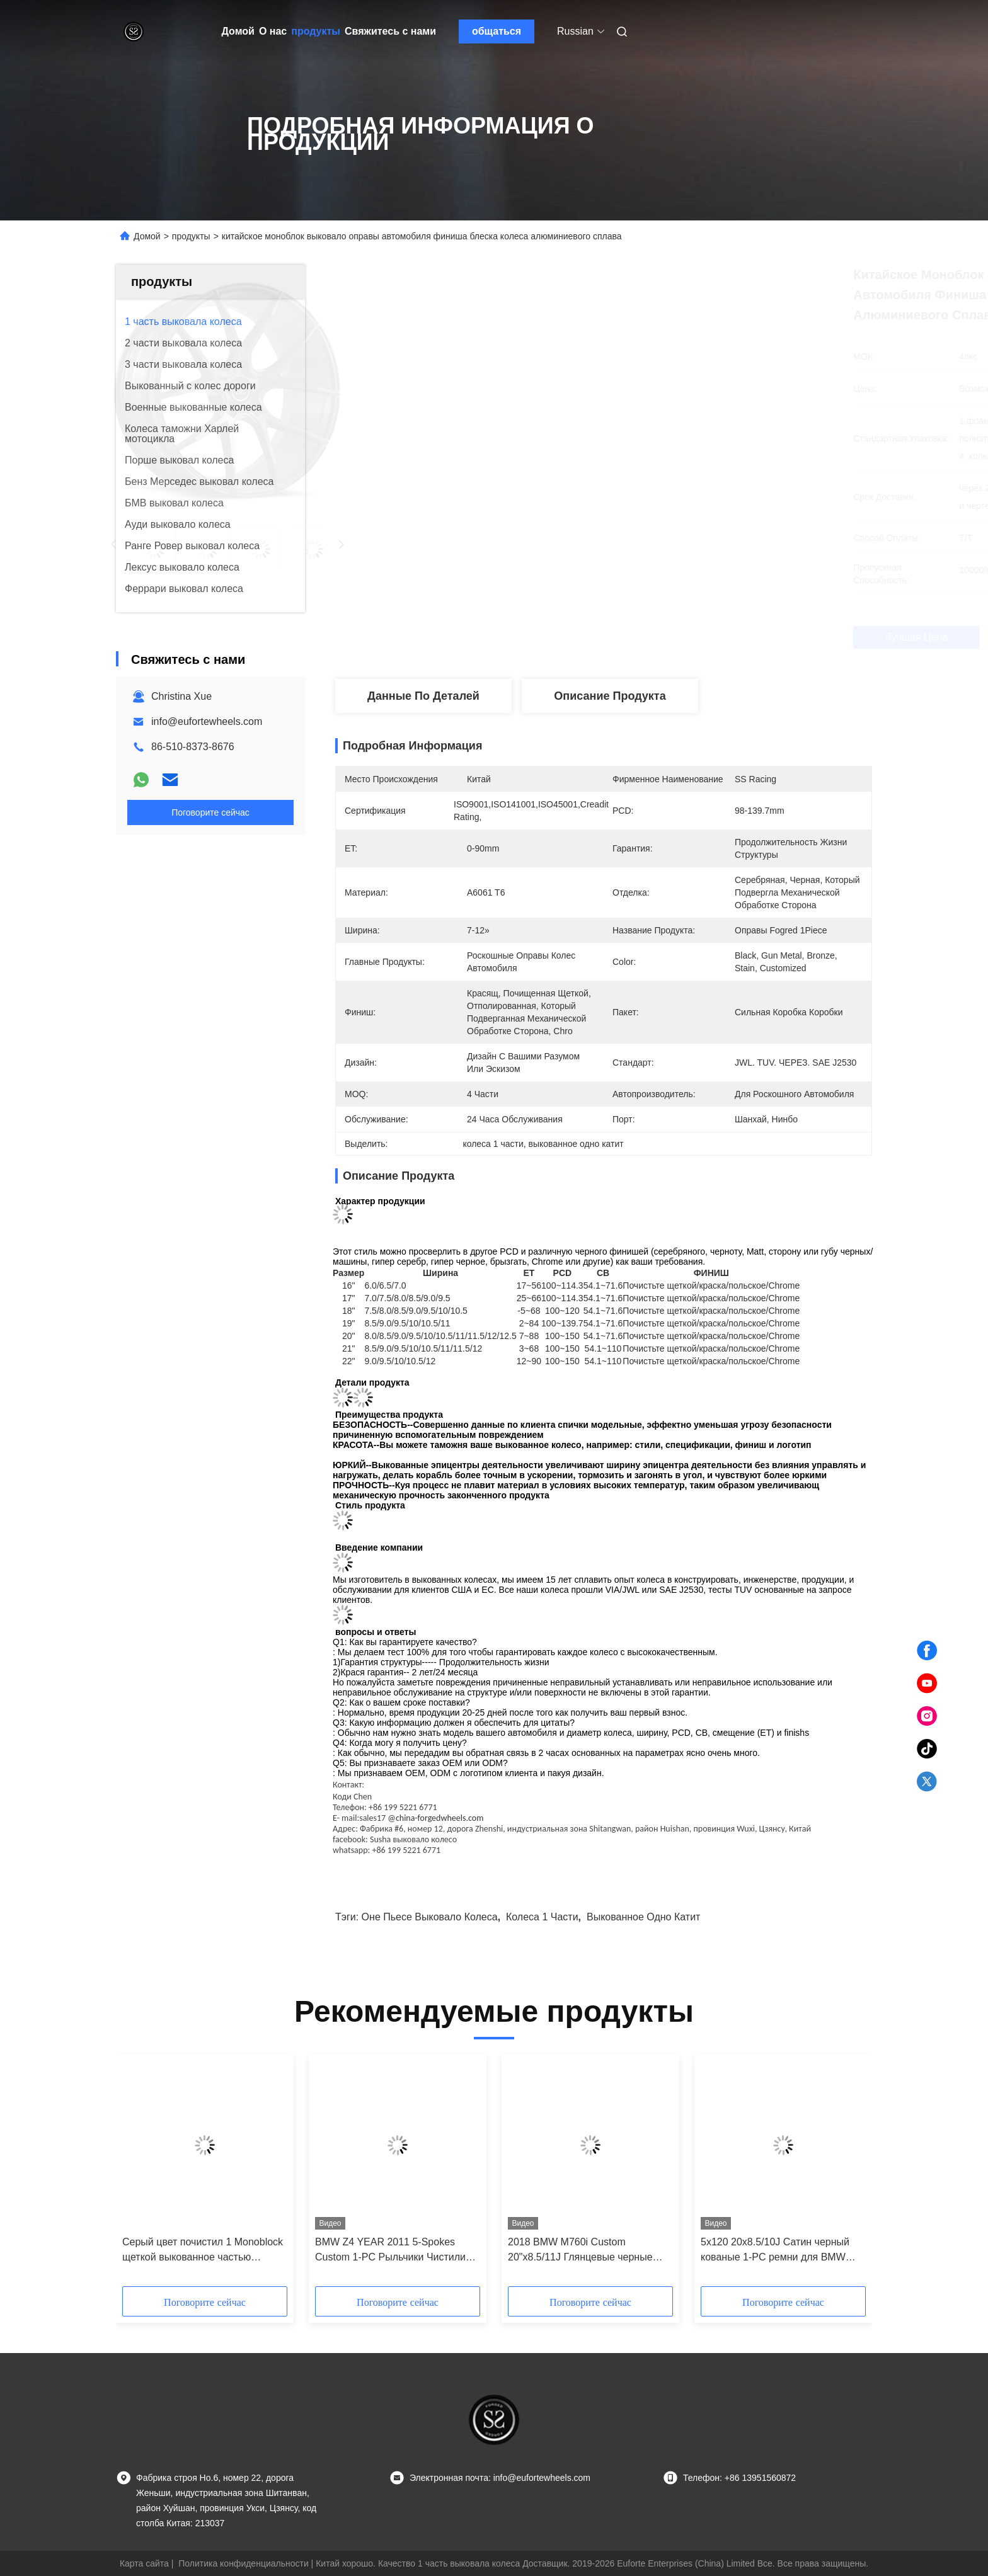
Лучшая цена (670, 637)
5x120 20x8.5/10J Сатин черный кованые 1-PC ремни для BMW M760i (775, 2251)
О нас (273, 31)
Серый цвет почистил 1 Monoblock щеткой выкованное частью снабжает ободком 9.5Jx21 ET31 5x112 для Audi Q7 (202, 2251)
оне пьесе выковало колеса (430, 1917)
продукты (315, 31)
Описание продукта (609, 696)
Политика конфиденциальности (243, 2563)
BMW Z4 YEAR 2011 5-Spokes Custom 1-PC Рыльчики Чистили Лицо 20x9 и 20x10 (390, 2251)
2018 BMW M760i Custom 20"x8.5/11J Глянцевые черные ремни (580, 2251)
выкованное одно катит (643, 1917)
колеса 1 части (542, 1917)
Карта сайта (144, 2563)
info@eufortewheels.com (206, 721)
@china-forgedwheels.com (435, 1818)
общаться (496, 31)
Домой (238, 31)
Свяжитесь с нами (390, 31)
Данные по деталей (423, 696)
